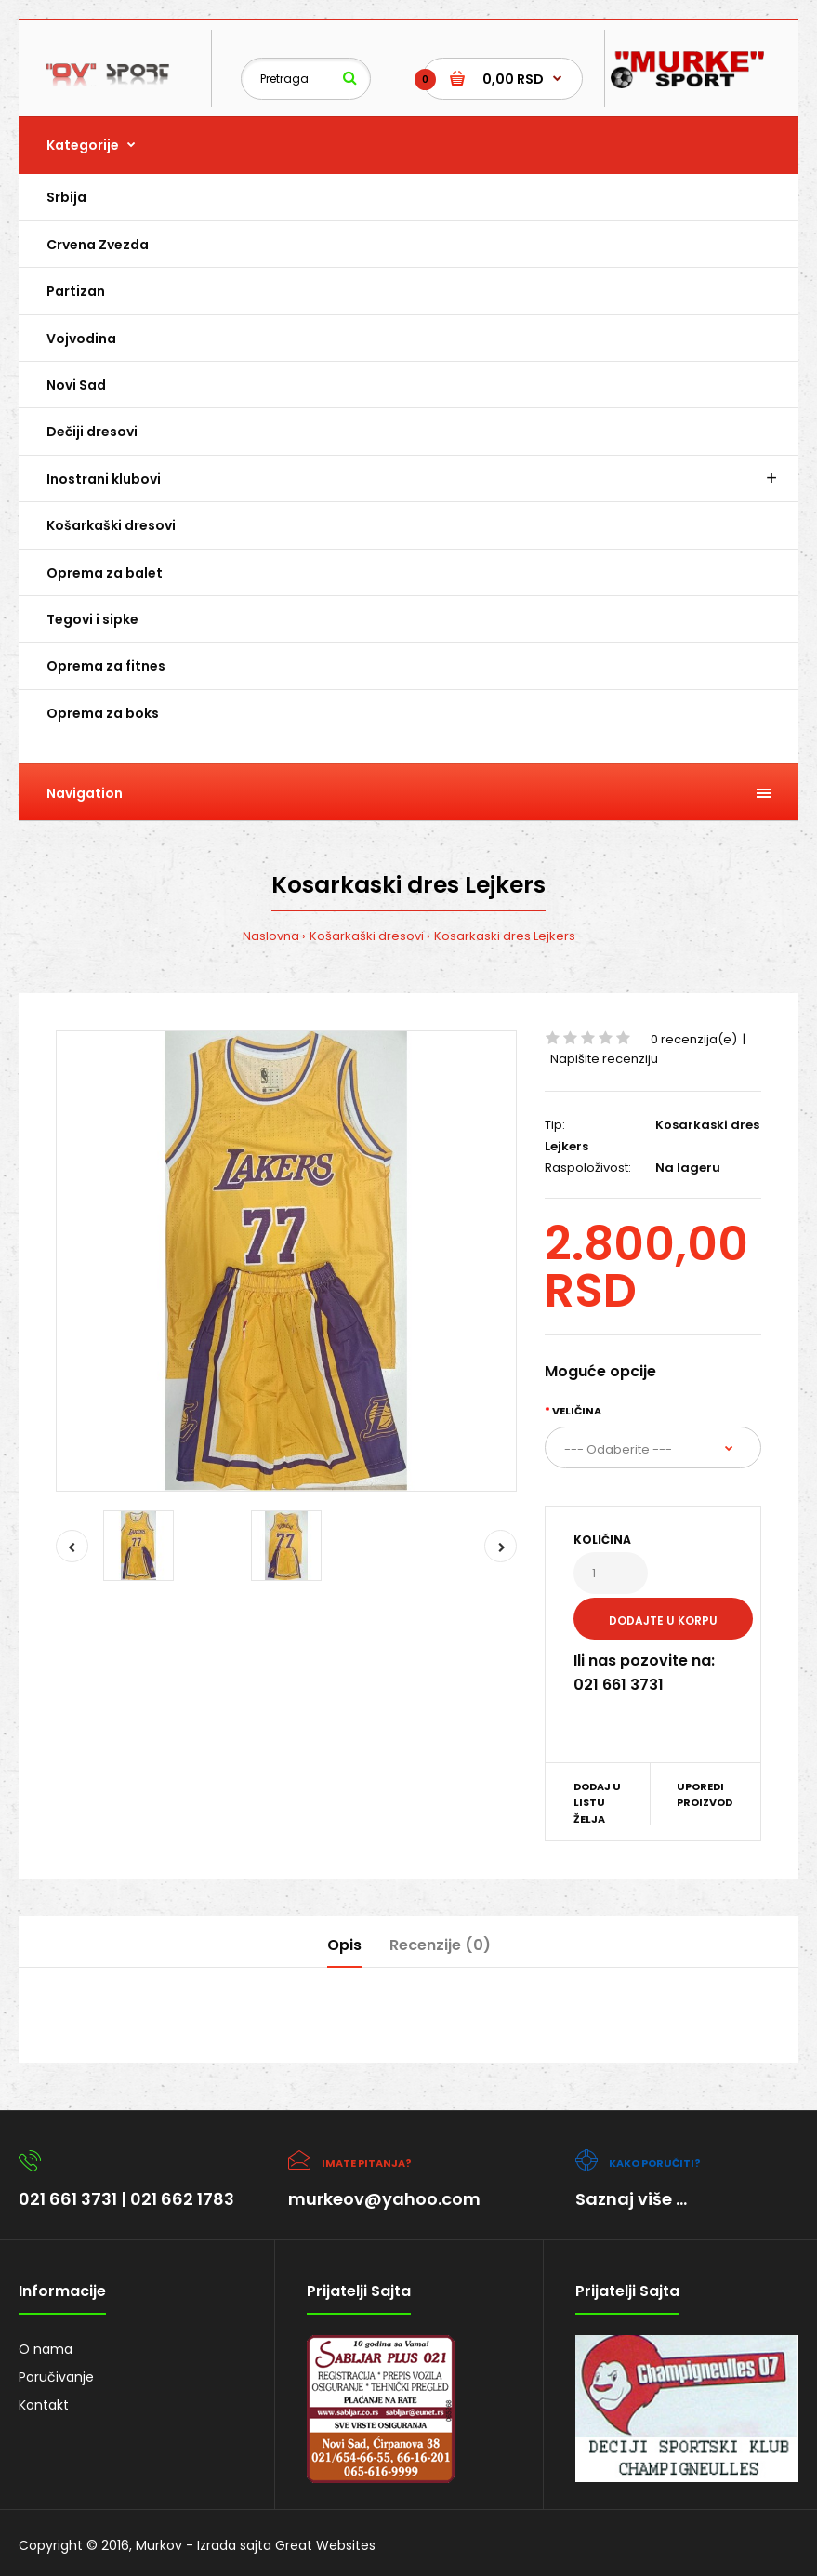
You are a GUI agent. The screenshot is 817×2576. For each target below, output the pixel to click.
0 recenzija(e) (694, 1039)
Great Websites (325, 2545)
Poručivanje (56, 2377)
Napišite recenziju (604, 1059)
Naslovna (271, 936)
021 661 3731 (68, 2199)
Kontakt (44, 2405)
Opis (344, 1945)
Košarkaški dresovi (367, 936)
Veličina (576, 1410)
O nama (45, 2349)
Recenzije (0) (440, 1945)
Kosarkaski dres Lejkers (504, 936)
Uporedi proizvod (704, 1795)
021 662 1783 (182, 2199)
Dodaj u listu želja (597, 1802)
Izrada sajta (234, 2545)
